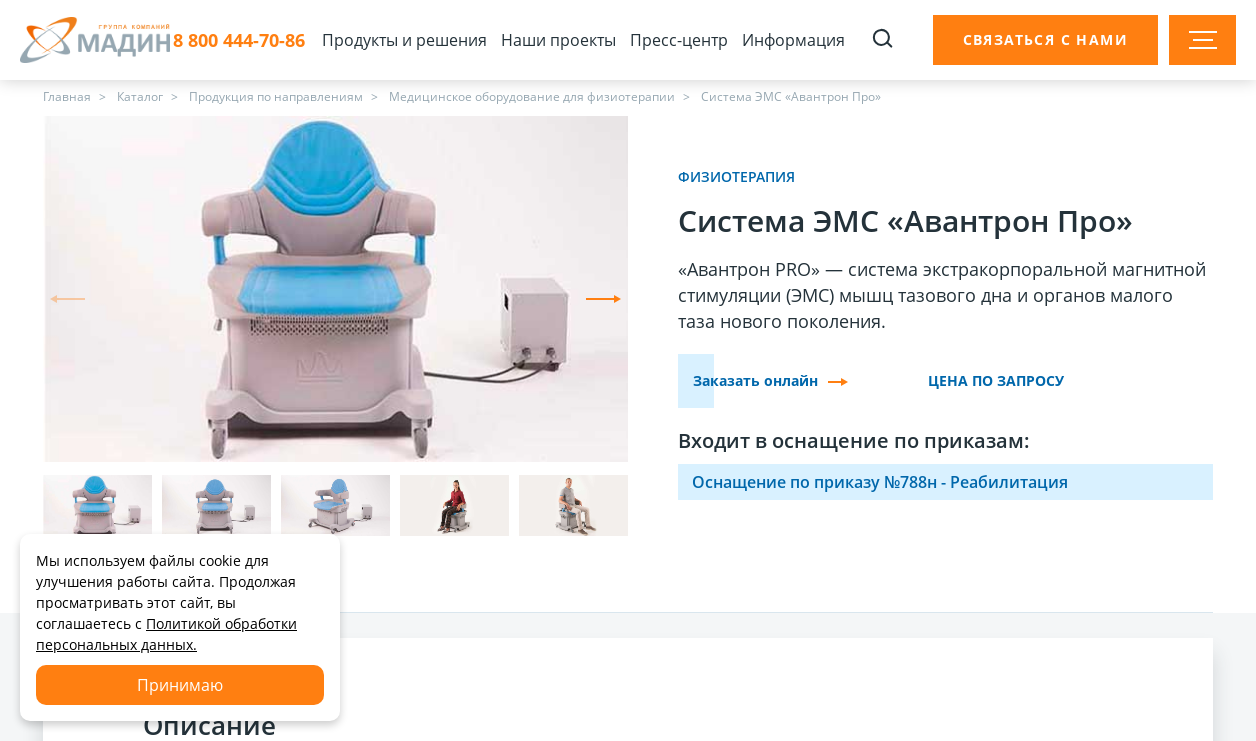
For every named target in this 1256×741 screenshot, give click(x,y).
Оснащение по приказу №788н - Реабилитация (880, 482)
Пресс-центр (679, 40)
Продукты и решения (404, 40)
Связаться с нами (1045, 39)
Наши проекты (558, 40)
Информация (793, 40)
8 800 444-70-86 (239, 40)
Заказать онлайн (770, 380)
